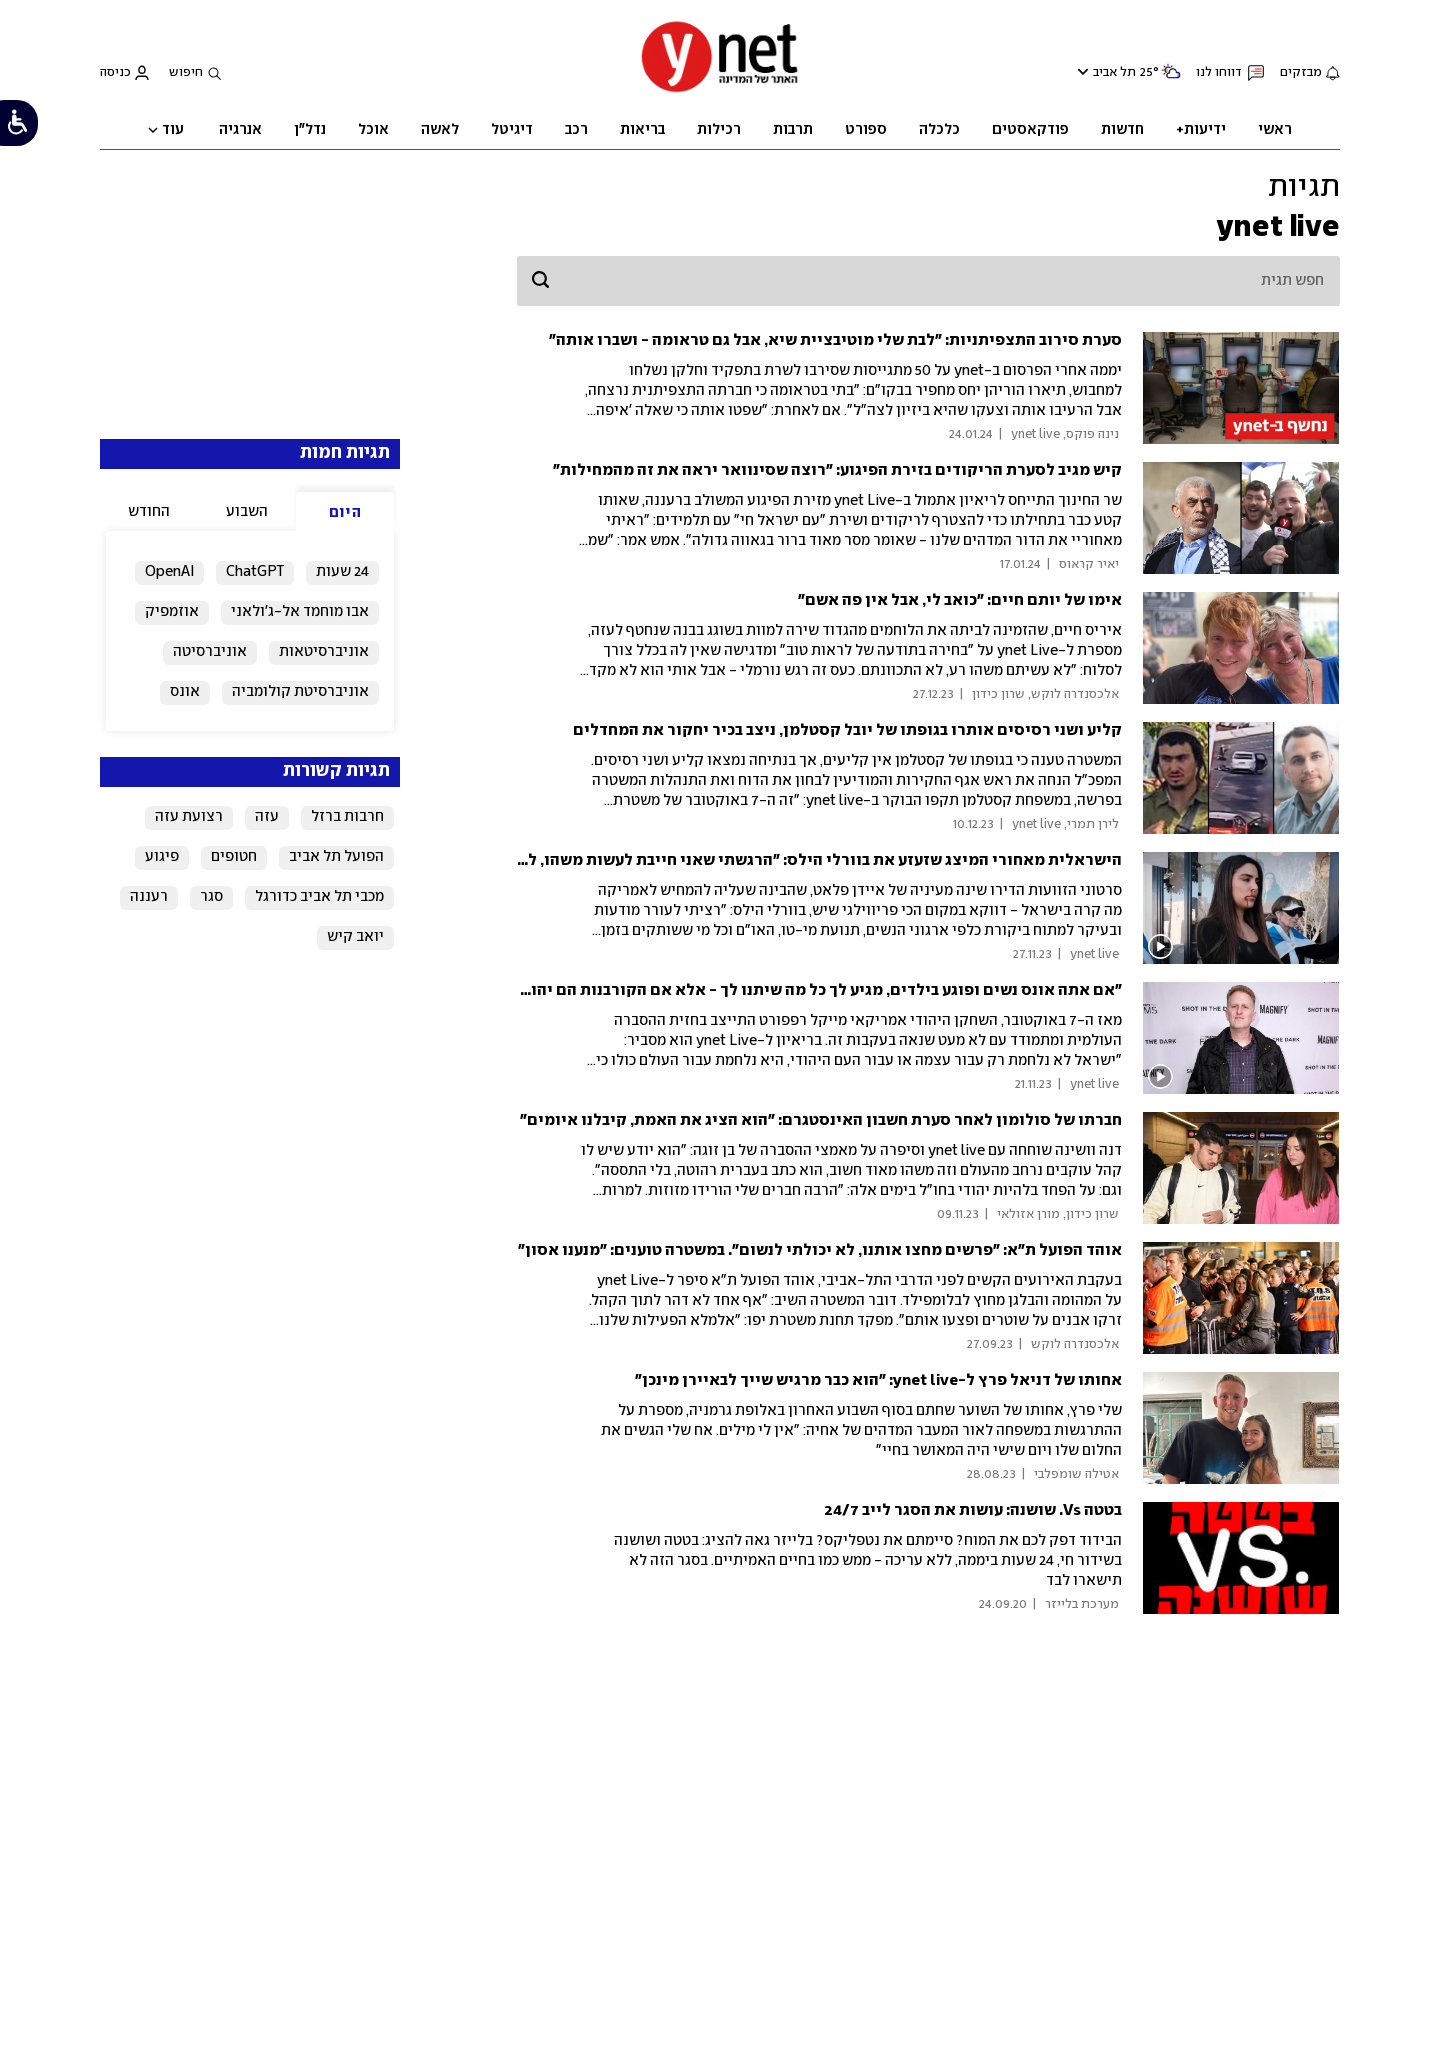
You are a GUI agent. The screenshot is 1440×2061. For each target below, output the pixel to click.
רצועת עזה (189, 817)
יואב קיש (355, 937)
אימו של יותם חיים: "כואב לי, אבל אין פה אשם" (960, 600)
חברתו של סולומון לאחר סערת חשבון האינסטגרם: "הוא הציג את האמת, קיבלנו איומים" (821, 1120)
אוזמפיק (172, 612)
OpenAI (169, 572)
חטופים (234, 857)
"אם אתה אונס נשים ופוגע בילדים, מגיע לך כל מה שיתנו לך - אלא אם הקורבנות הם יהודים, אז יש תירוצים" (756, 990)
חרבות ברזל (347, 817)
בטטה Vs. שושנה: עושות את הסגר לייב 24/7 (973, 1510)
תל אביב (1114, 72)
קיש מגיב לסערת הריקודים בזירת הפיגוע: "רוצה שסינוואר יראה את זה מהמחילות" (837, 470)
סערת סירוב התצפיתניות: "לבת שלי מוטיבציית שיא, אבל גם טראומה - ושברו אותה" (835, 340)
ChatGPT (255, 572)
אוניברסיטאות (324, 652)
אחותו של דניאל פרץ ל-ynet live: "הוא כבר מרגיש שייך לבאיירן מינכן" (878, 1380)
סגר (211, 897)
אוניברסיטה (210, 652)
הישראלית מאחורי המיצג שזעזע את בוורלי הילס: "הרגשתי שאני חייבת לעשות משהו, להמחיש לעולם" (773, 860)
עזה (267, 817)
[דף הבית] (720, 90)
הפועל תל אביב (336, 857)
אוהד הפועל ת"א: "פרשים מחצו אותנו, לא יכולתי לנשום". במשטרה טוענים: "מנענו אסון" (820, 1250)
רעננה (149, 897)
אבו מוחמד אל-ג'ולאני (300, 612)
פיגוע (162, 857)
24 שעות (342, 572)
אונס (185, 692)
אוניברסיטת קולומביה (300, 692)
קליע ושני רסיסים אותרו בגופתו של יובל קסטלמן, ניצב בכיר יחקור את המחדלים (847, 730)
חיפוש (186, 72)
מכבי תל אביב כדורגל (319, 897)
